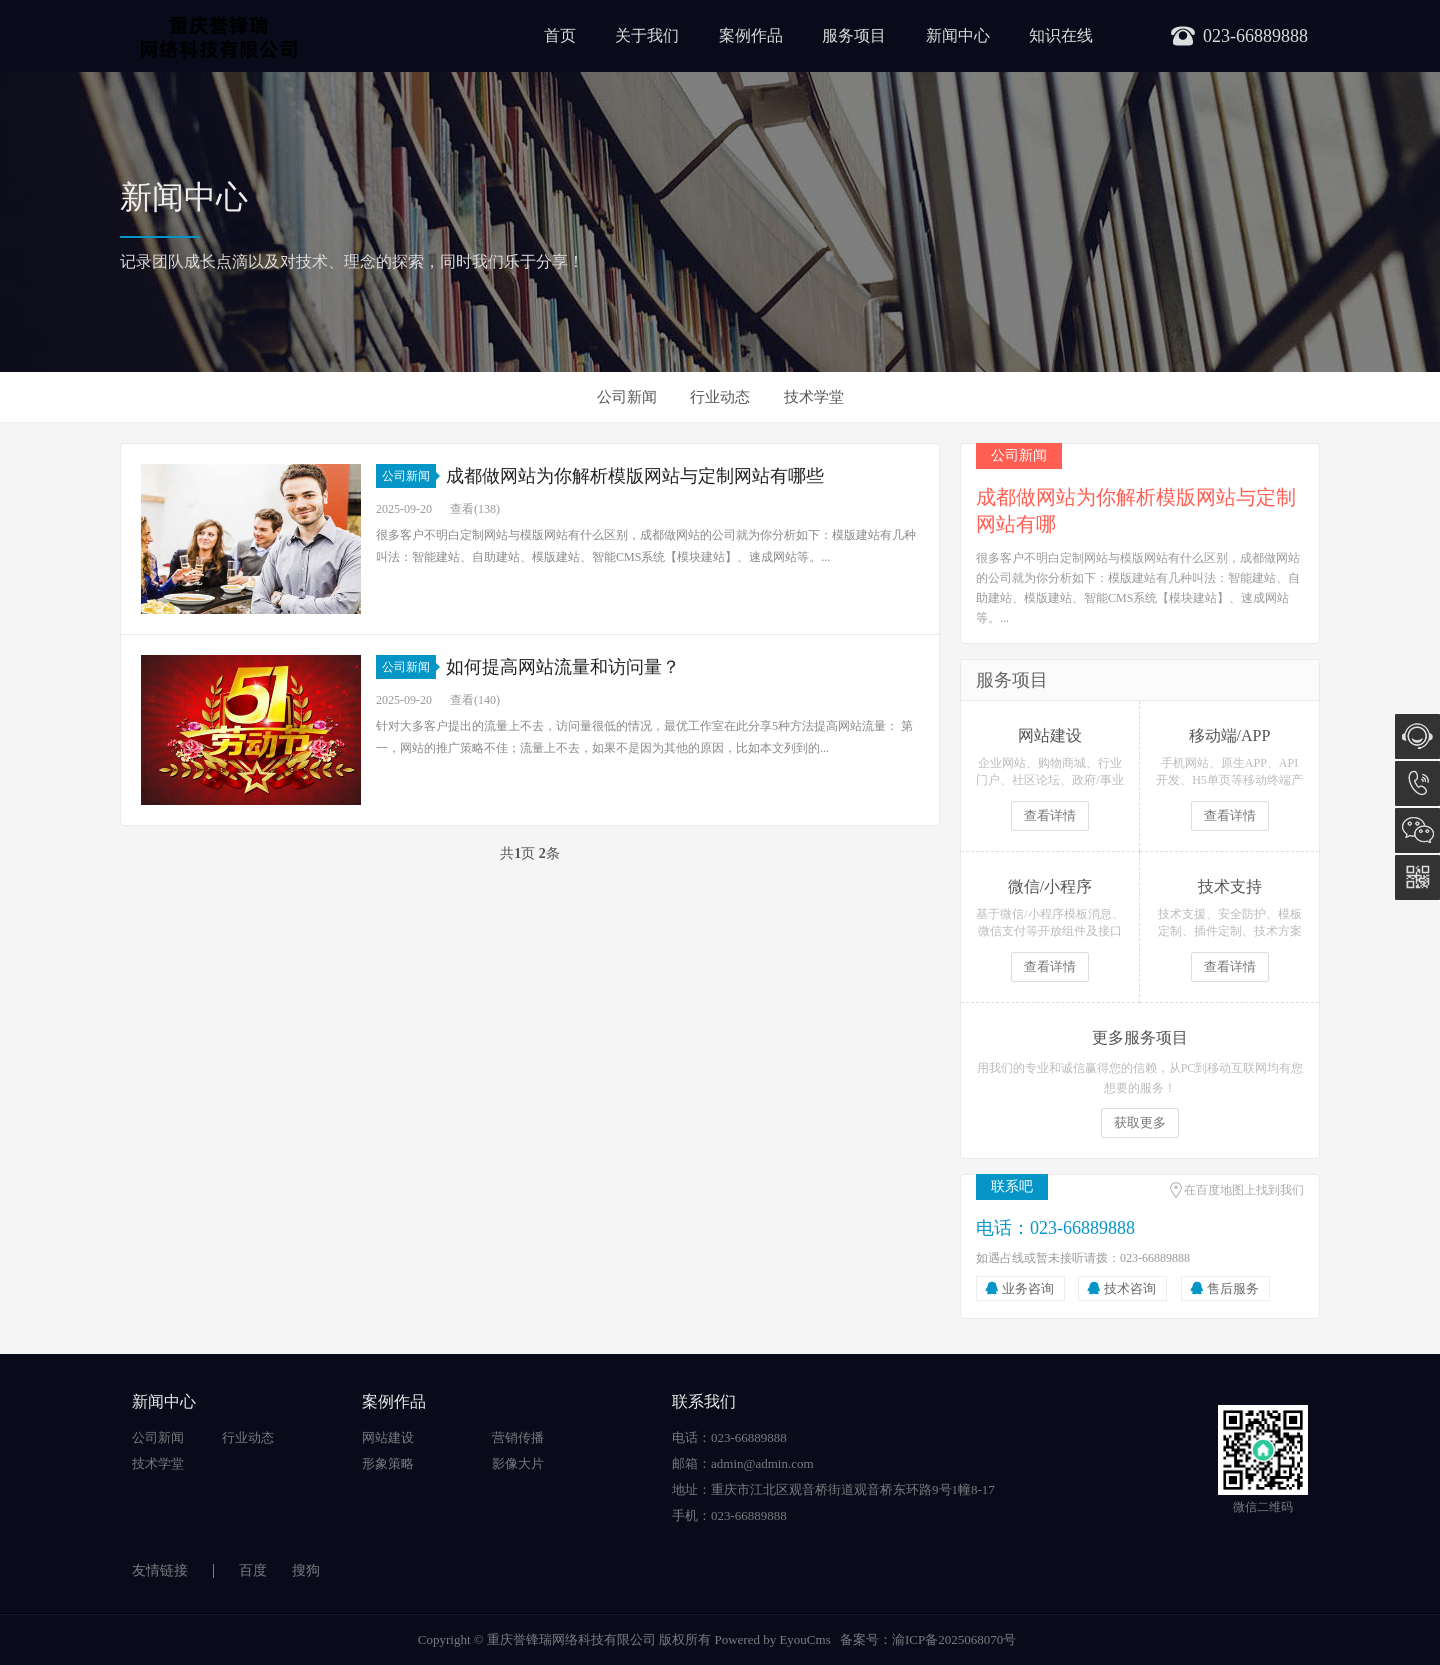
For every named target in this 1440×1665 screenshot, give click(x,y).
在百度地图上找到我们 (1244, 1190)
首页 (560, 35)
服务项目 (854, 35)
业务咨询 (1028, 1288)
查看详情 (1050, 815)
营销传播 (518, 1437)
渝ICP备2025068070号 (954, 1639)
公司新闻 (627, 397)
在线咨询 (1417, 736)
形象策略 (388, 1463)
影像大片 (518, 1463)
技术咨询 (1130, 1288)
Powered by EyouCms (771, 1639)
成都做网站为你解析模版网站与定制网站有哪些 (635, 476)
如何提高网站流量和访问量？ (563, 667)
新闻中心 (958, 35)
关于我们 (647, 35)
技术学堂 (814, 397)
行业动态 (720, 397)
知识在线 (1061, 35)
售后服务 (1233, 1288)
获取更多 (1140, 1122)
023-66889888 (1417, 783)
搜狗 (306, 1570)
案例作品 (751, 35)
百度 (253, 1570)
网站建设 (388, 1437)
